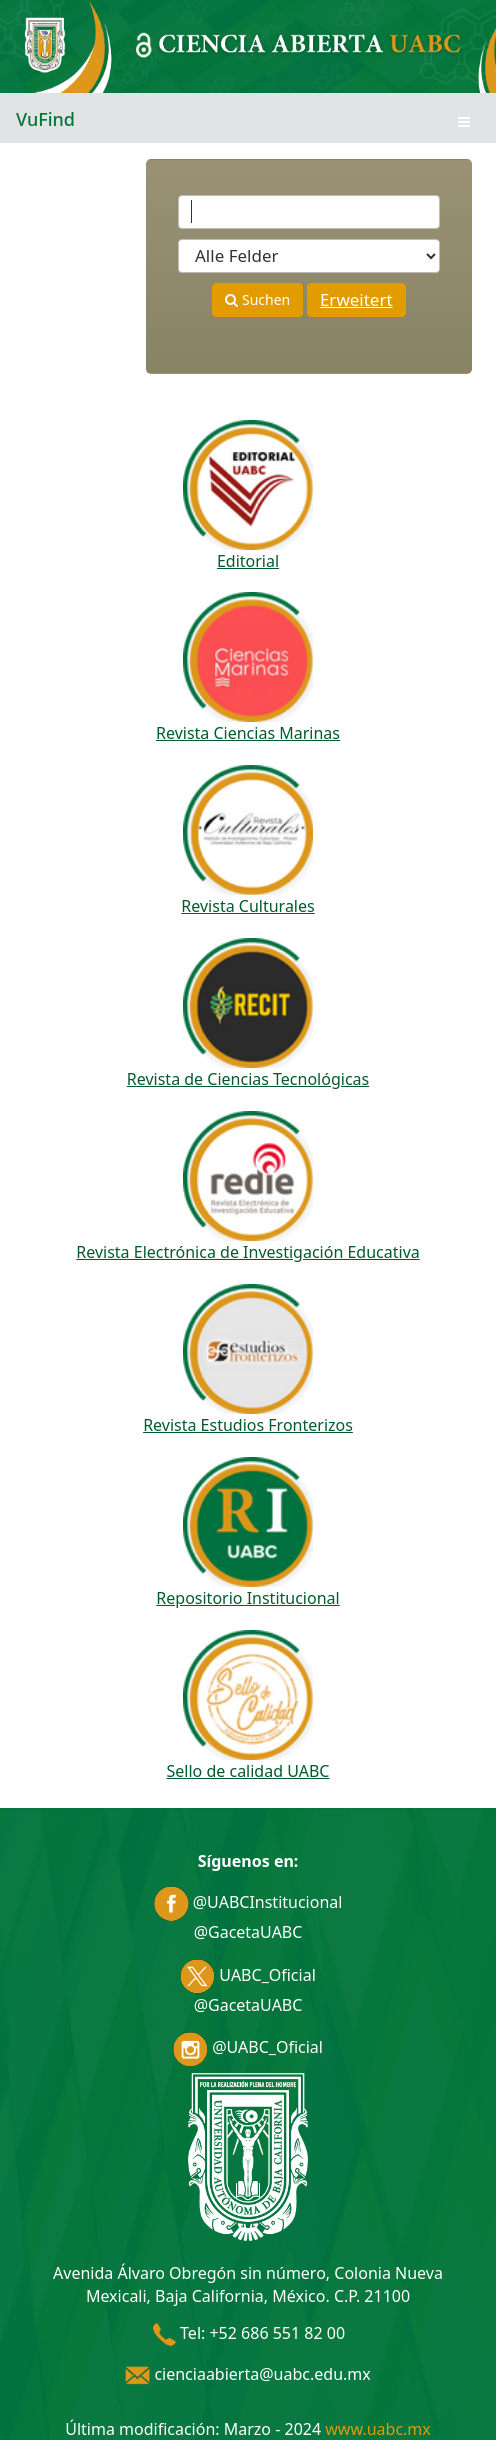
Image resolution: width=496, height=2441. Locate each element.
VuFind (45, 119)
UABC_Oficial (248, 1975)
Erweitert (356, 299)
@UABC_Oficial (248, 2047)
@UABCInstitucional (248, 1902)
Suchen (257, 299)
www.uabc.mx (377, 2429)
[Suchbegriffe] (309, 212)
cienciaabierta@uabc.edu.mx (248, 2374)
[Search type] (309, 256)
